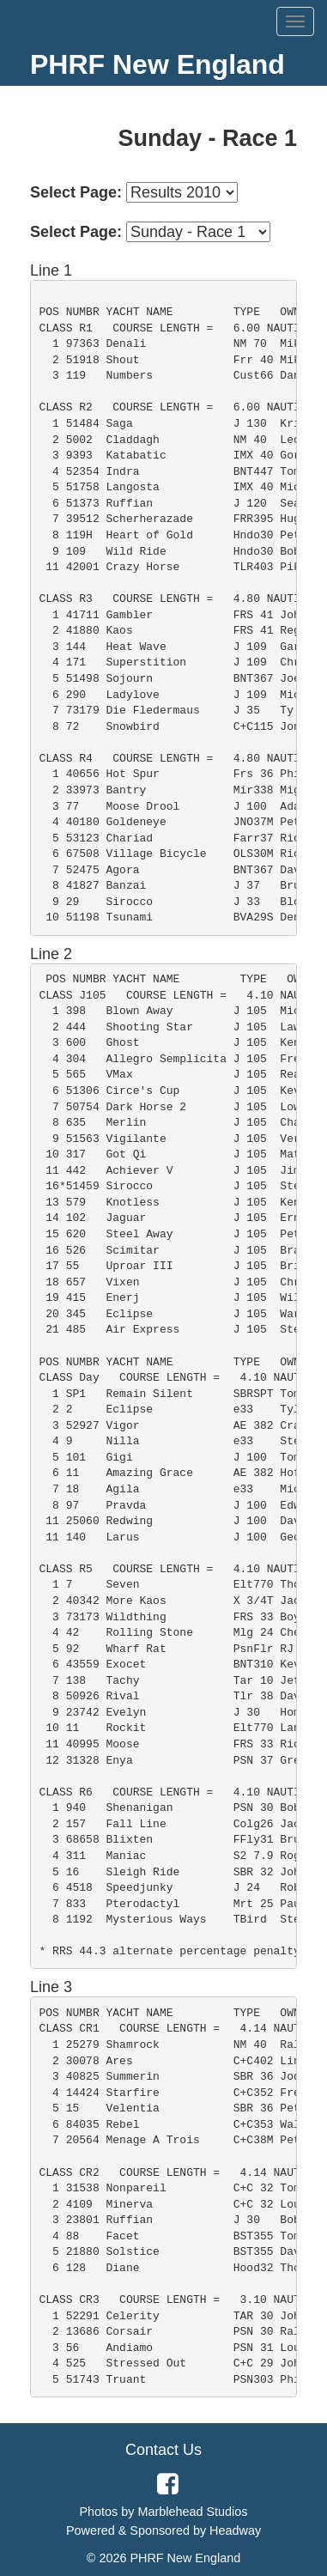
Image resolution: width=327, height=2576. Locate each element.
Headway (235, 2530)
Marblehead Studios (193, 2511)
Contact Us (163, 2449)
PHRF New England (157, 64)
